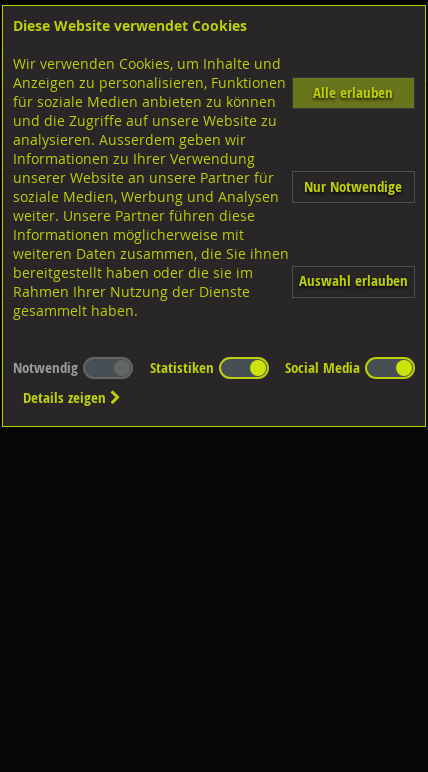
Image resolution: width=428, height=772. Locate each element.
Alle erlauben (353, 92)
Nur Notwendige (353, 186)
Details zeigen (72, 397)
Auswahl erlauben (353, 280)
